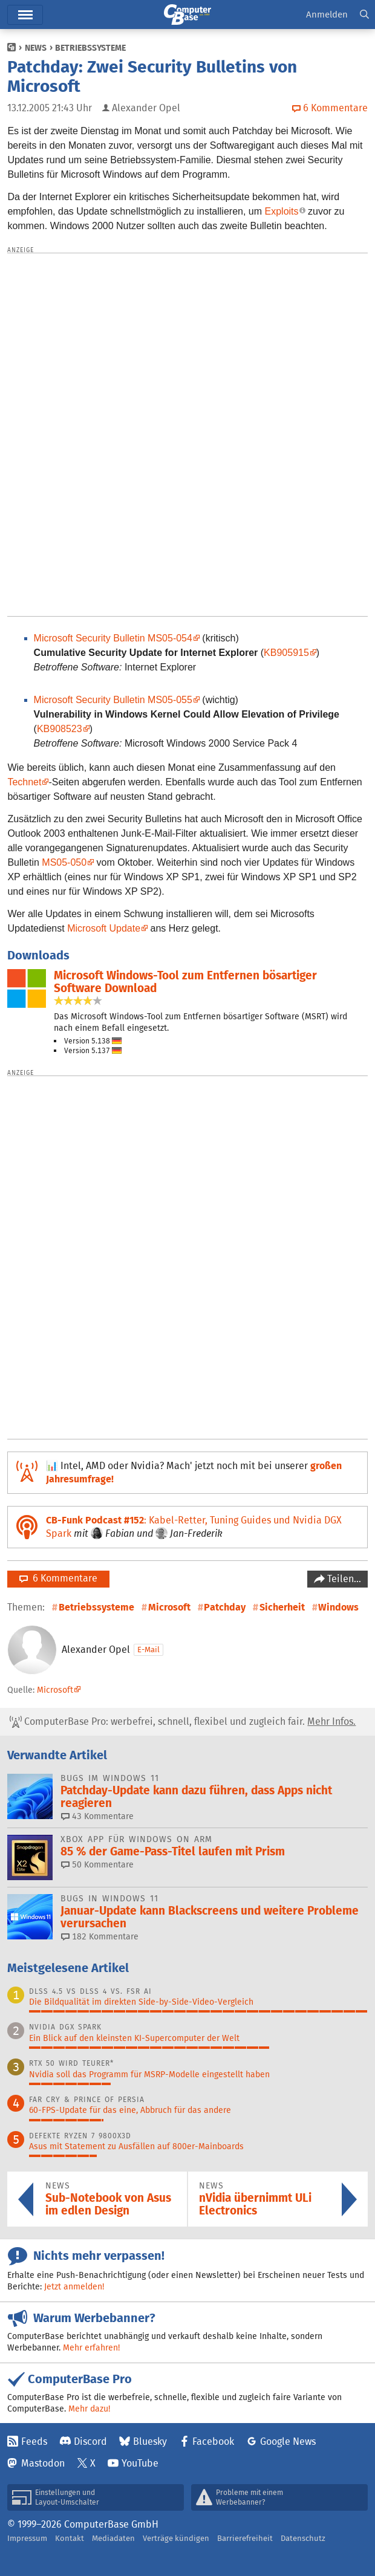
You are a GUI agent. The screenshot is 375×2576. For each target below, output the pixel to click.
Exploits (282, 211)
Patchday (225, 1607)
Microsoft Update (103, 928)
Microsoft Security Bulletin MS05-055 (113, 700)
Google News (288, 2441)
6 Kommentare (58, 1578)
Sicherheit (282, 1607)
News (36, 47)
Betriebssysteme (90, 47)
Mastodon (43, 2463)
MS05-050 (64, 862)
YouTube (140, 2463)
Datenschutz (303, 2538)
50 (97, 1864)
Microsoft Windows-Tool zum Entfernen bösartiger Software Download (185, 981)
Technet (24, 782)
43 (97, 1816)
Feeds (34, 2441)
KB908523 (59, 729)
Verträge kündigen (176, 2538)
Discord (90, 2441)
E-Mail (148, 1649)
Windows (338, 1607)
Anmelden (327, 14)
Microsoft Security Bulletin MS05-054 (113, 638)
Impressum (27, 2538)
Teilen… (343, 1579)
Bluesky (150, 2441)
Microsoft (169, 1607)
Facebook (213, 2441)
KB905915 (286, 652)
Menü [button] (25, 15)
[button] (364, 15)
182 (100, 1936)
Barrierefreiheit (245, 2538)
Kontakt (69, 2538)
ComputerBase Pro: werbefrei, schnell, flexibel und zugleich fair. (183, 1721)
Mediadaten (113, 2538)
